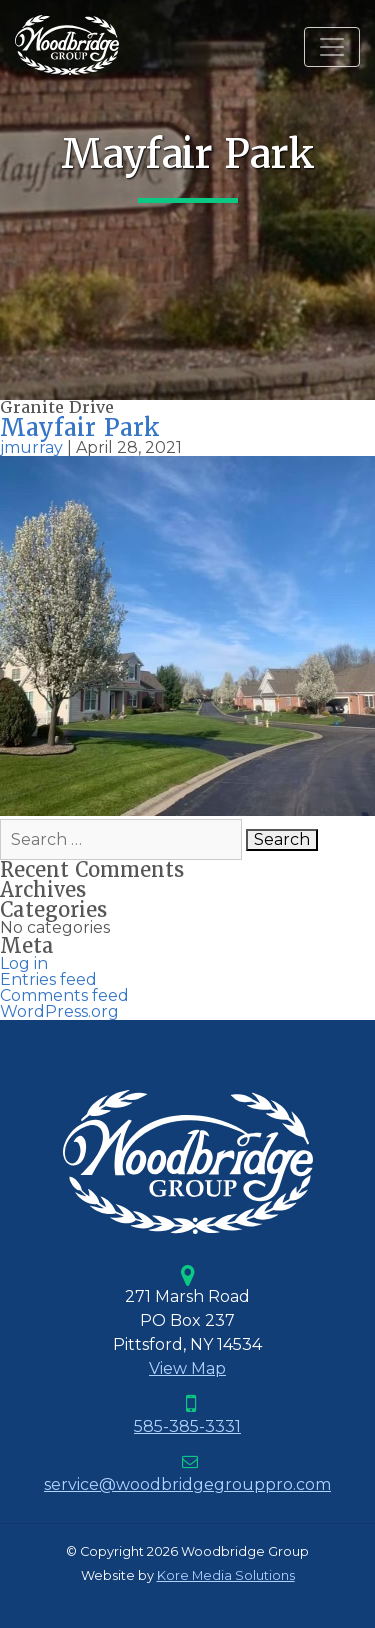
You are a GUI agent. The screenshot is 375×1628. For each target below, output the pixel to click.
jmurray (31, 447)
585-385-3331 (187, 1426)
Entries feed (48, 979)
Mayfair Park (80, 427)
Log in (24, 963)
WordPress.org (59, 1011)
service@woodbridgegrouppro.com (187, 1484)
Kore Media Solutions (226, 1575)
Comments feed (64, 995)
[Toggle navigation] (332, 47)
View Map (187, 1368)
